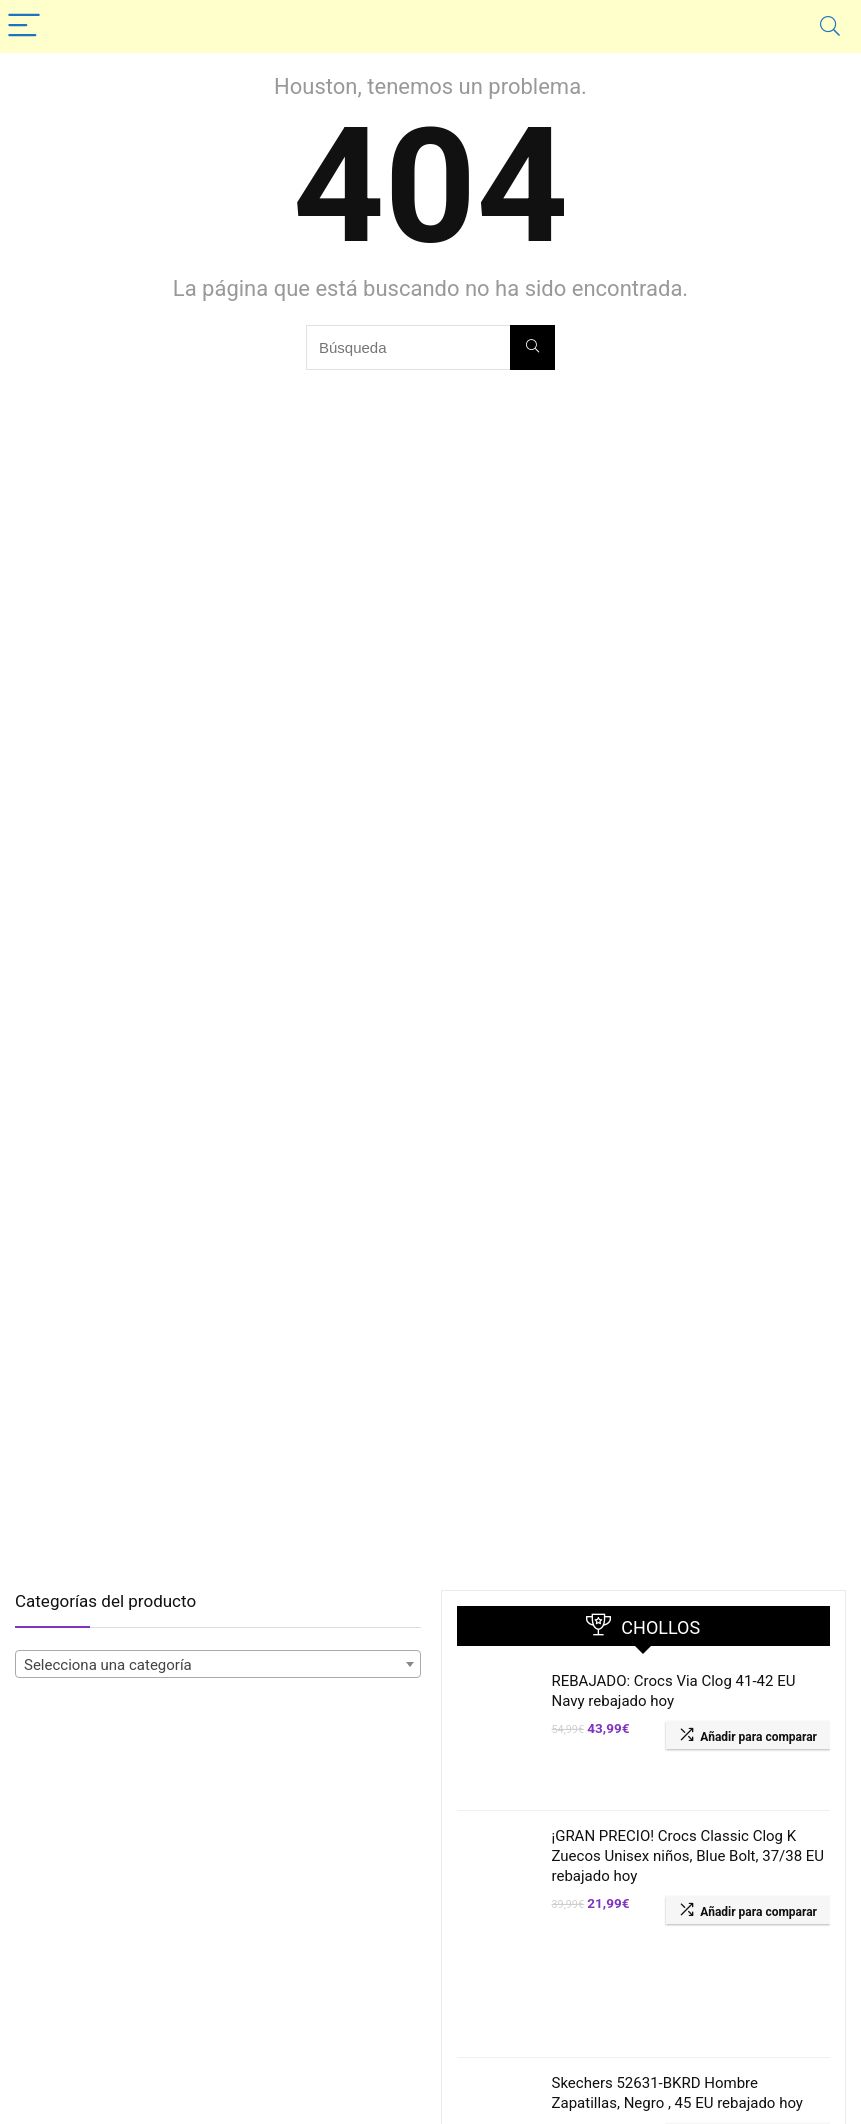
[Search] (830, 26)
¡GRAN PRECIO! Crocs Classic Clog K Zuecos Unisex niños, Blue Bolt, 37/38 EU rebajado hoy (688, 1856)
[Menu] (24, 26)
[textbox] (218, 1665)
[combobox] (218, 1664)
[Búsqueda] (532, 347)
